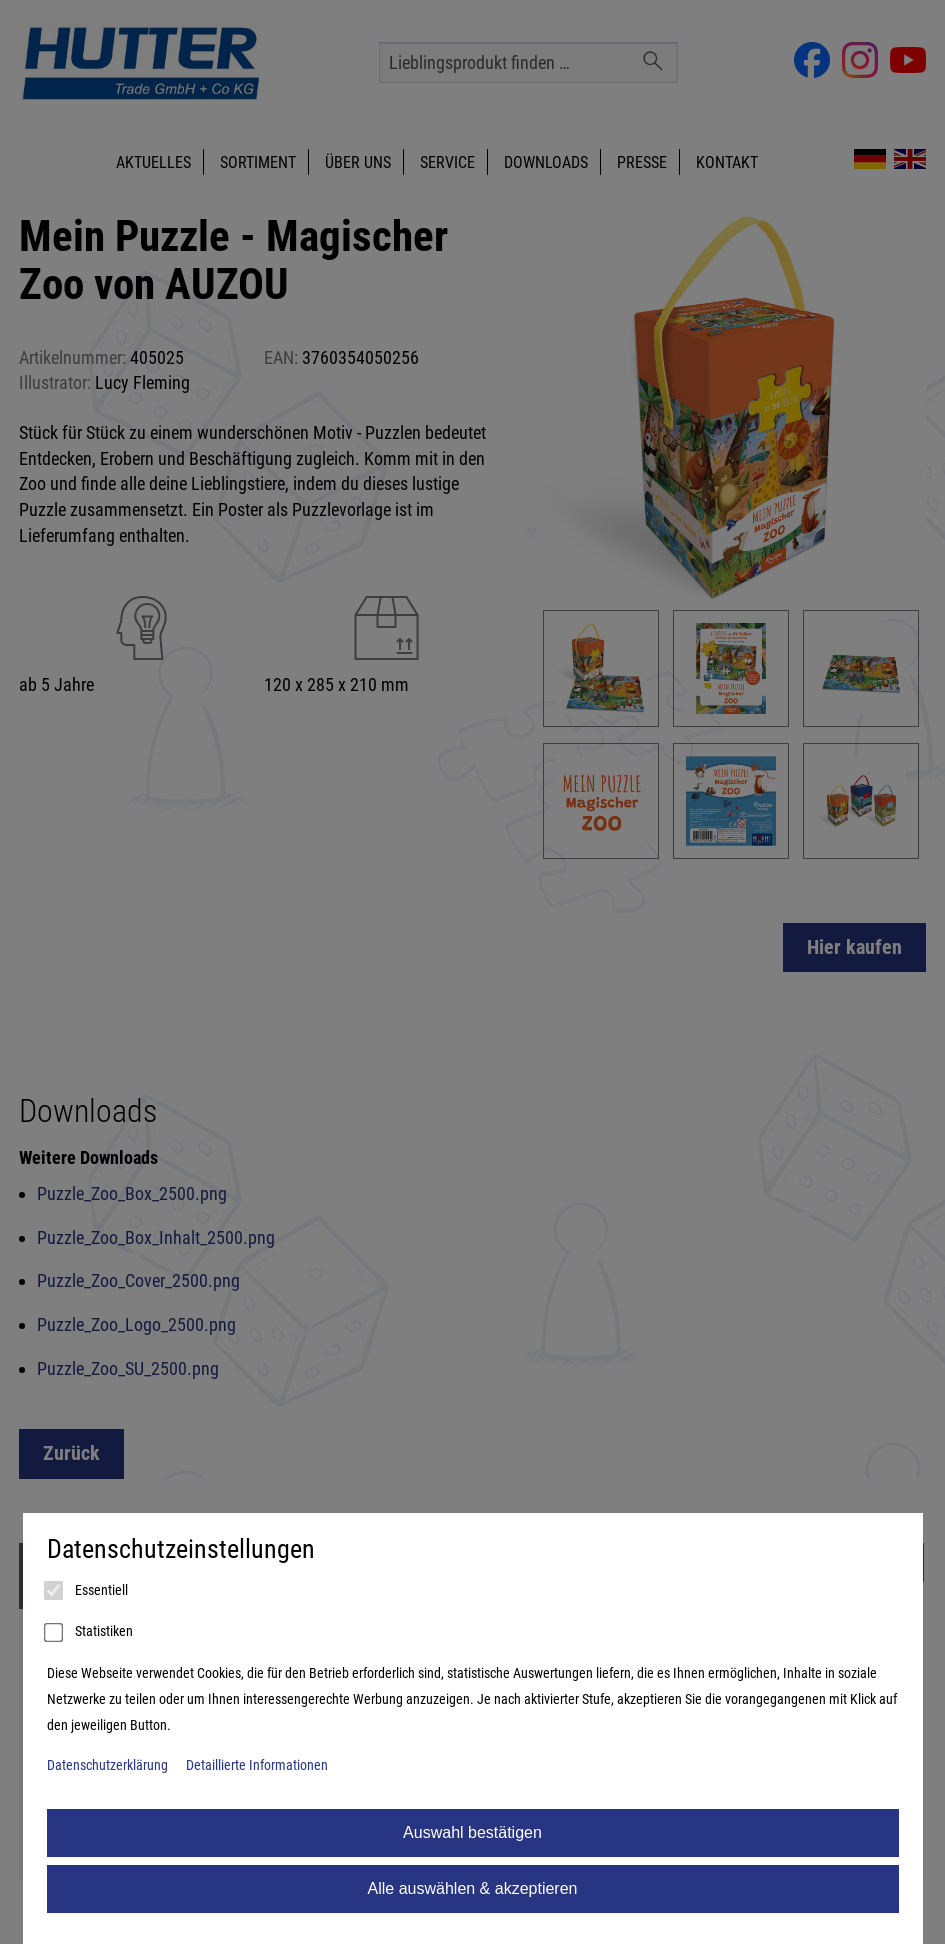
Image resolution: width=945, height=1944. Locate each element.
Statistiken (90, 1633)
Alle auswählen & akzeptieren (473, 1888)
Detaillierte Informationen (257, 1765)
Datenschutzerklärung (107, 1765)
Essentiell (87, 1591)
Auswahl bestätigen (472, 1832)
